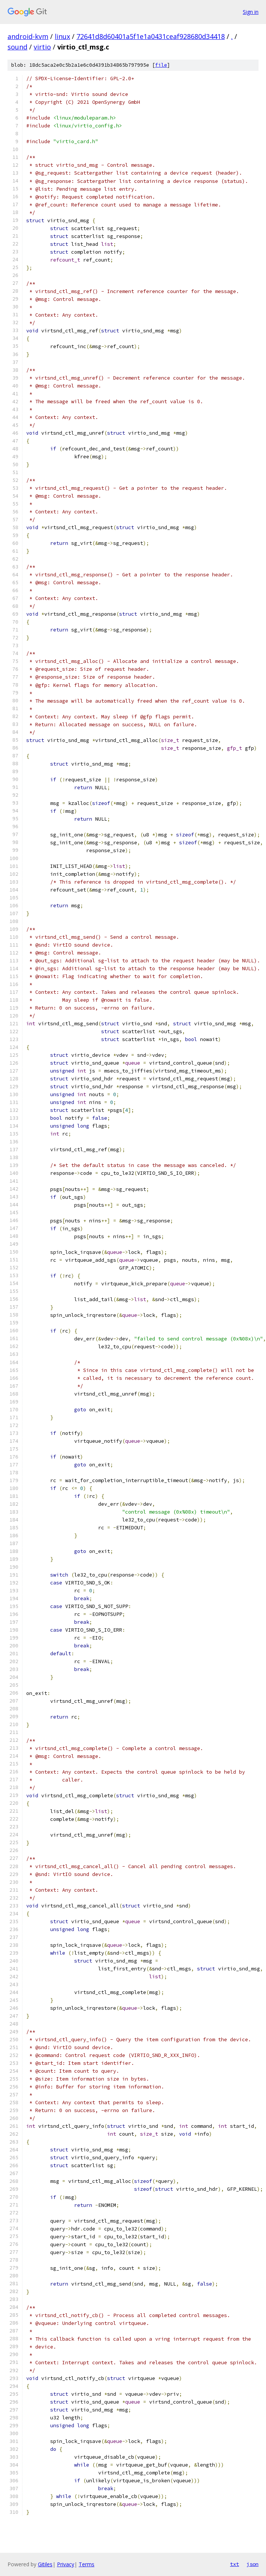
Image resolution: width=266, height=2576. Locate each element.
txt (234, 2564)
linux (62, 36)
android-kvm (27, 36)
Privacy (65, 2564)
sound (17, 46)
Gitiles (45, 2564)
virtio (42, 46)
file (161, 65)
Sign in (251, 11)
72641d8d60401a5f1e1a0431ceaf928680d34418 (150, 36)
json (253, 2564)
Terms (86, 2564)
